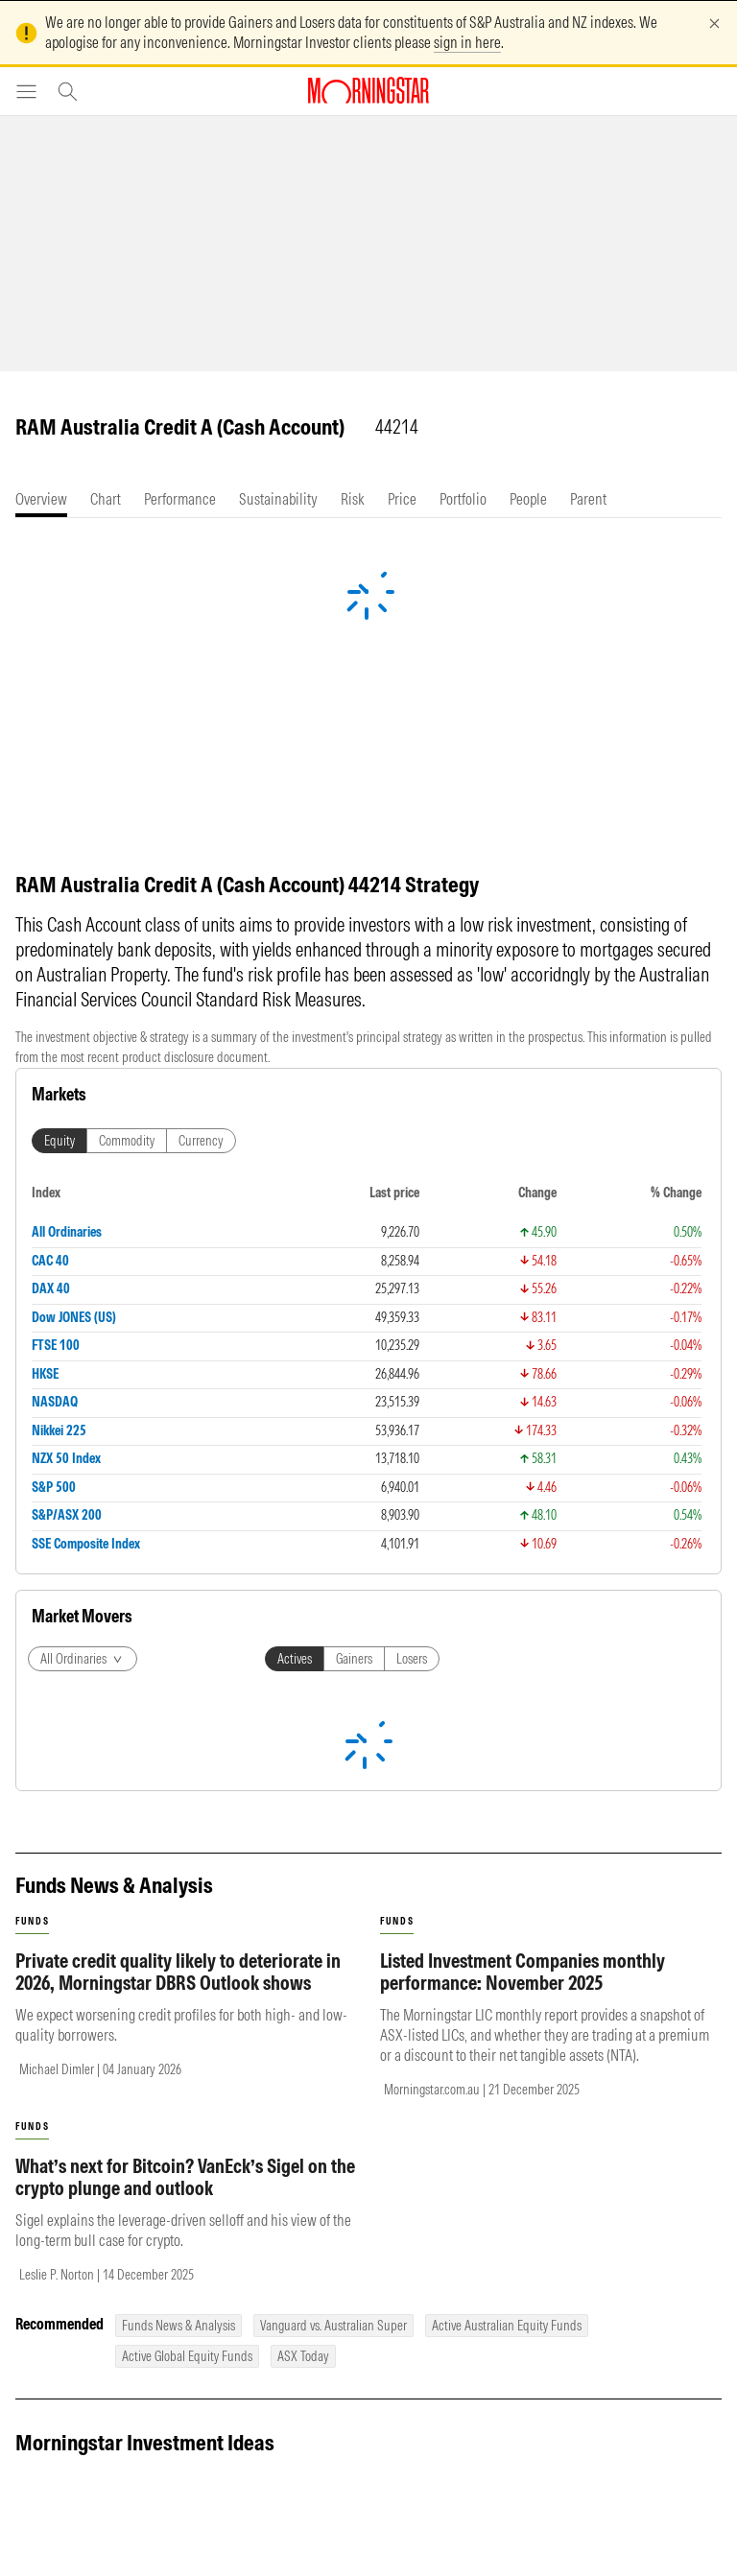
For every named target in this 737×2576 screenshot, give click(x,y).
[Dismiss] (714, 23)
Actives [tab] (294, 1658)
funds (32, 1921)
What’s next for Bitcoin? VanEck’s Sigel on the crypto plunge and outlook (185, 2177)
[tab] (41, 499)
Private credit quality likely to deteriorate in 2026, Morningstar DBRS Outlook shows (178, 1972)
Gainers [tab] (354, 1658)
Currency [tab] (201, 1140)
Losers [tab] (411, 1658)
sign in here (467, 42)
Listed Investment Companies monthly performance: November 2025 (522, 1972)
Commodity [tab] (127, 1140)
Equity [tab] (59, 1140)
